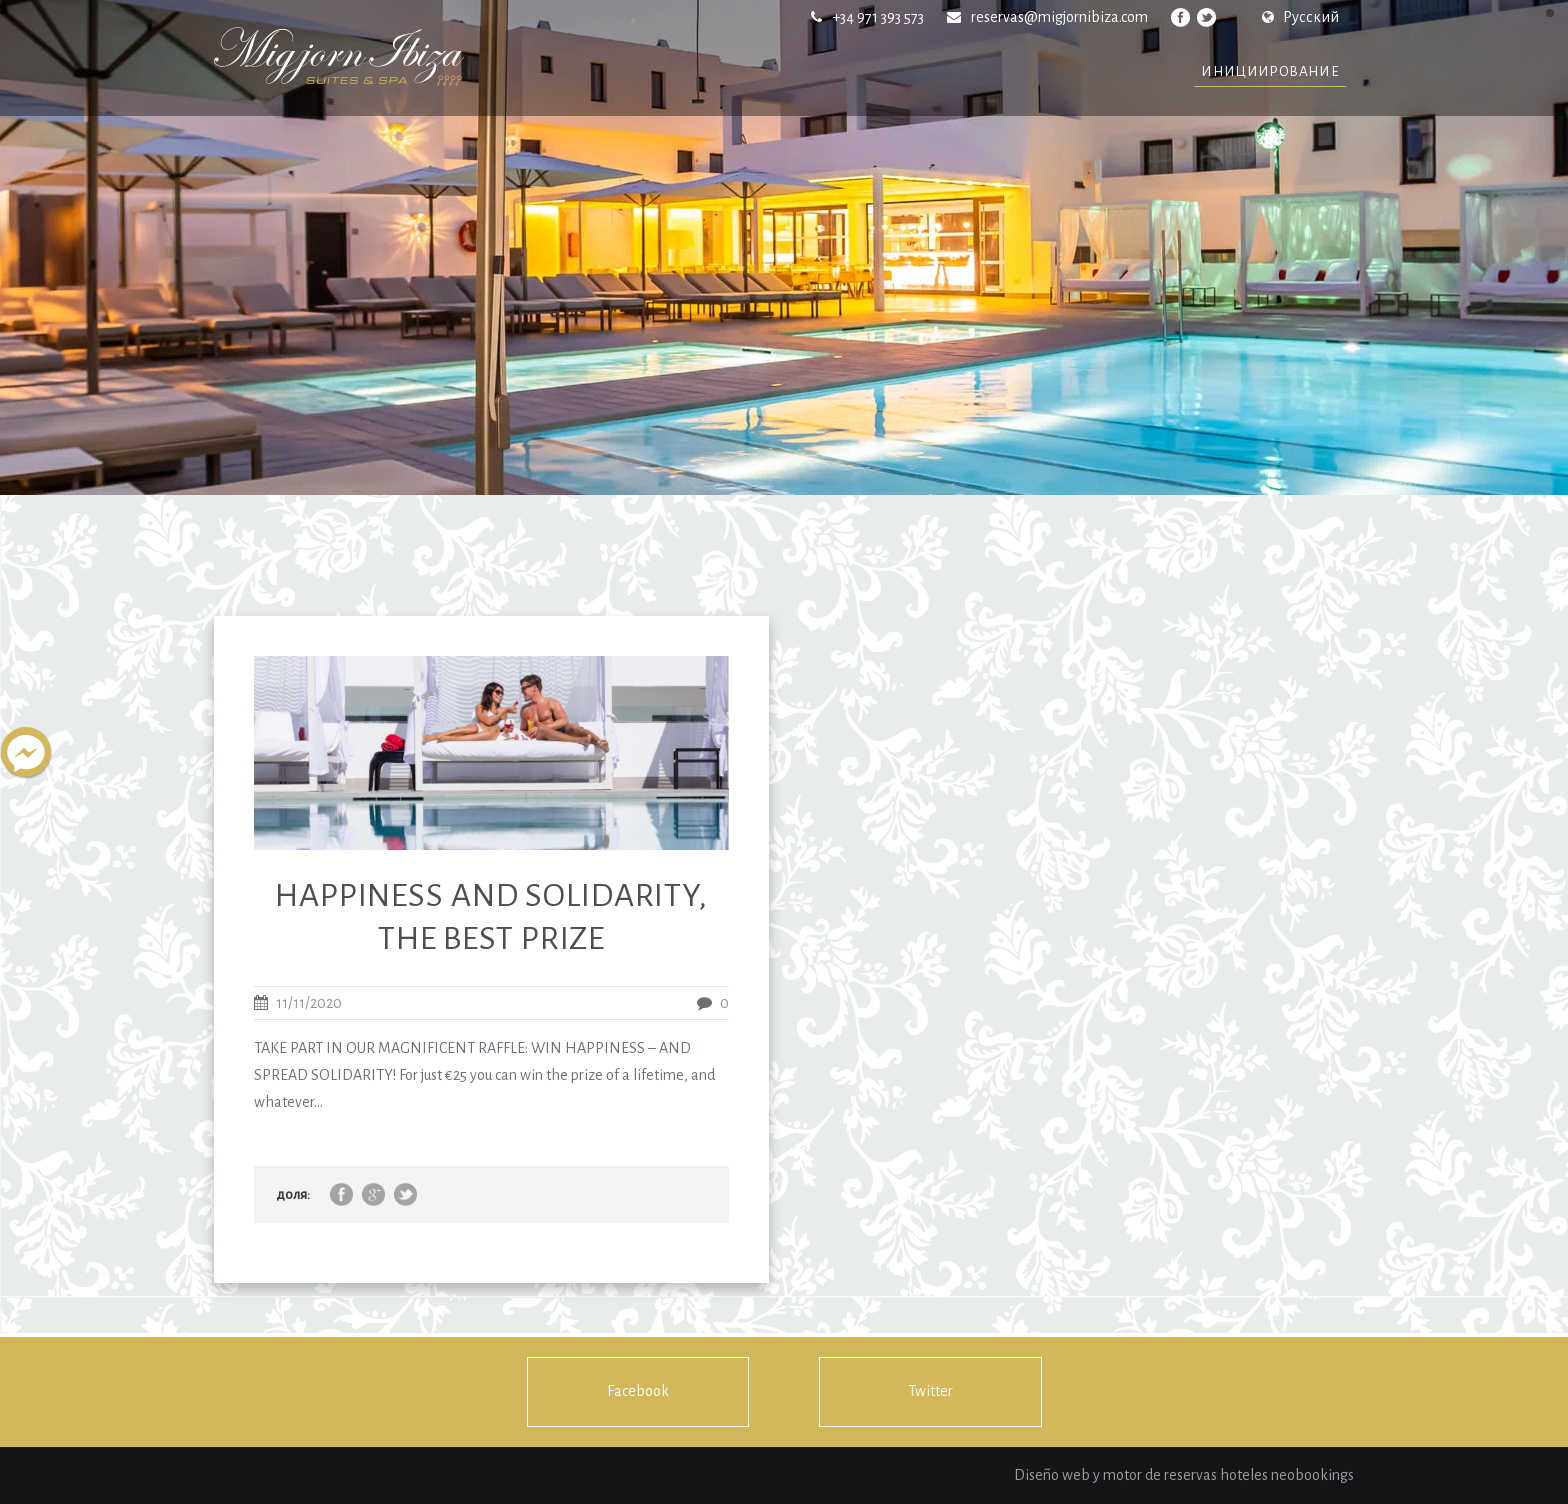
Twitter (930, 1391)
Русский (1300, 17)
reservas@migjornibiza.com (1059, 17)
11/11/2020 (309, 1003)
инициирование (1270, 71)
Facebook (638, 1391)
